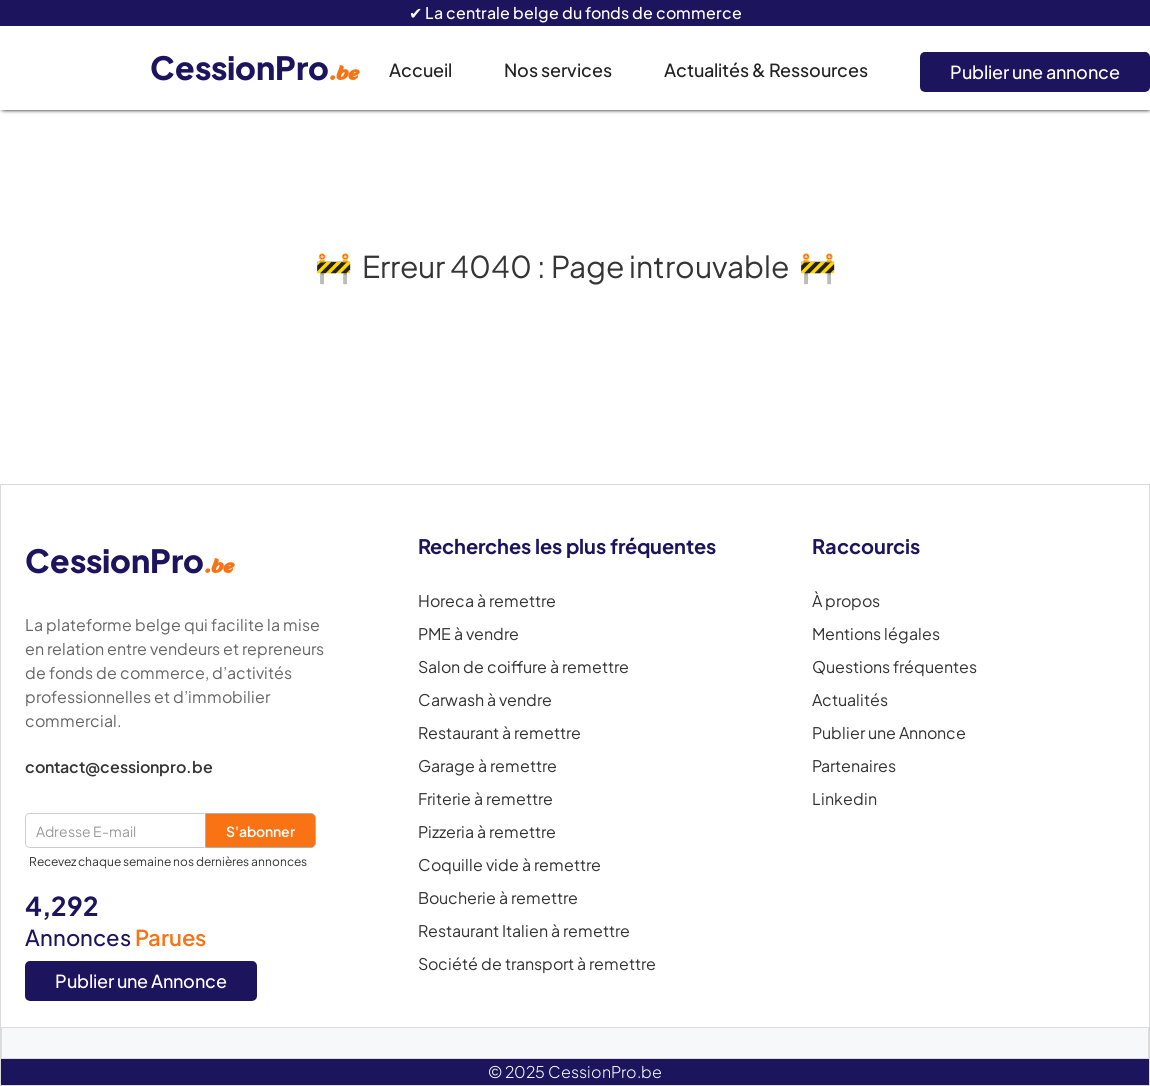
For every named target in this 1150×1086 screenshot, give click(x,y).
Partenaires (854, 766)
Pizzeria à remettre (487, 832)
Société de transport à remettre (537, 964)
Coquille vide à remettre (509, 865)
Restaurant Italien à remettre (524, 931)
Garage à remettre (487, 766)
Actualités (850, 700)
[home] (269, 68)
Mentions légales (876, 634)
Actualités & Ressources (766, 69)
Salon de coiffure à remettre (523, 667)
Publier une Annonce (141, 980)
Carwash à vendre (485, 700)
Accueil (420, 69)
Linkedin (844, 799)
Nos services (558, 69)
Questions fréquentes (894, 667)
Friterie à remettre (485, 799)
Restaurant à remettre (499, 733)
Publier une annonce (1035, 71)
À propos (846, 601)
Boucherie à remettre (498, 898)
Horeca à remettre (487, 601)
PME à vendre (468, 634)
